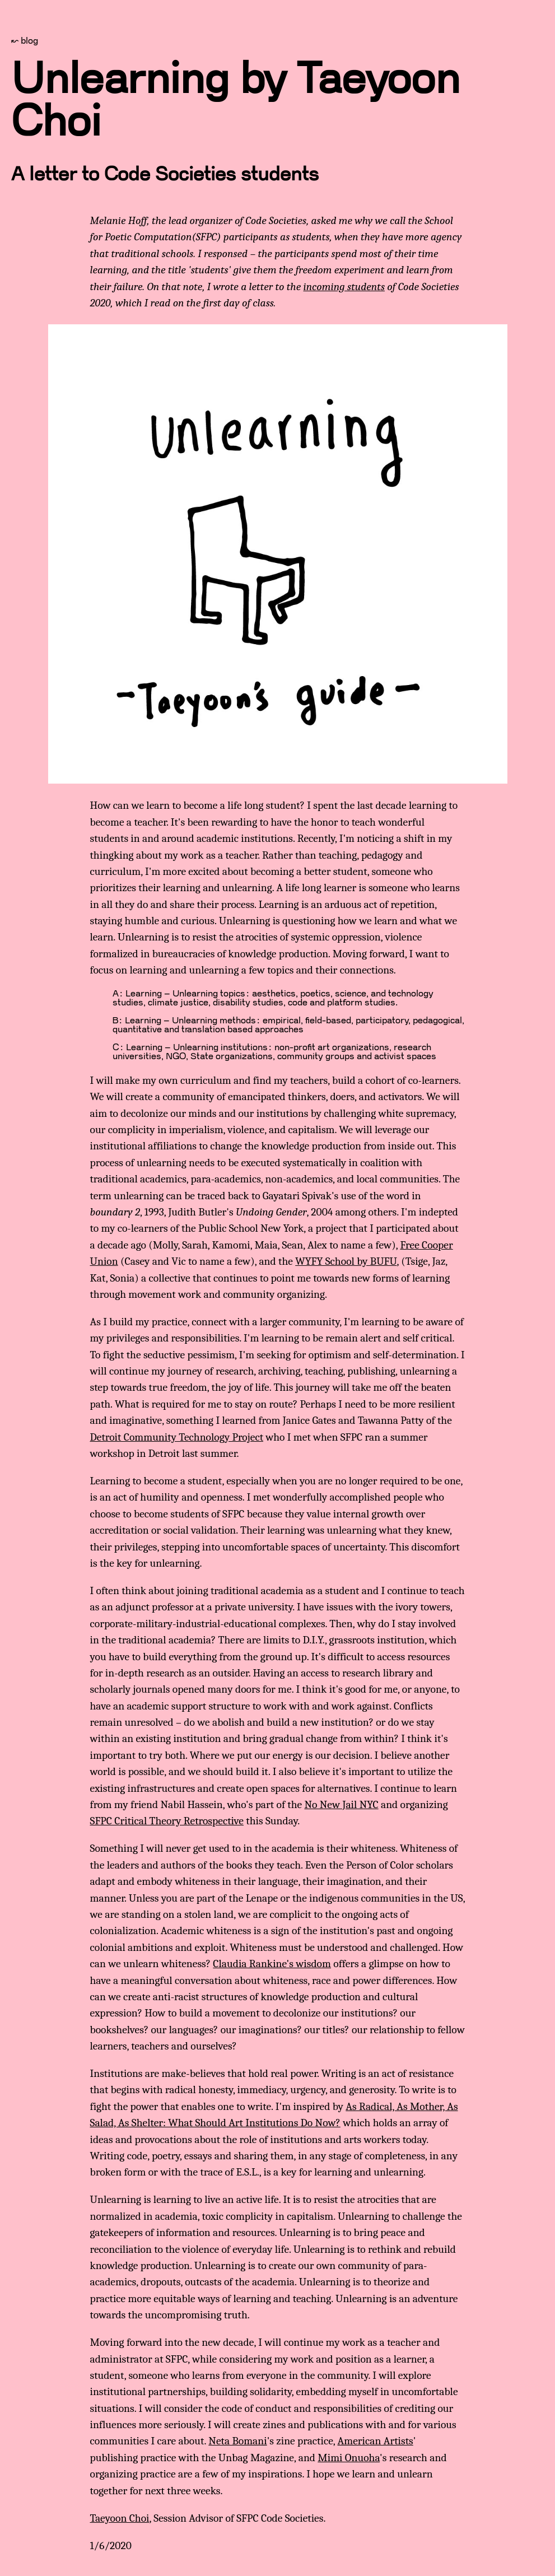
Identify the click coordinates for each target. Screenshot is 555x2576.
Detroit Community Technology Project (177, 1437)
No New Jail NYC (342, 1804)
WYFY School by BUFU (346, 1261)
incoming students (344, 286)
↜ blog (24, 40)
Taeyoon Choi (120, 2518)
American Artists (375, 2440)
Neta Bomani (237, 2440)
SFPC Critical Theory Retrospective (167, 1820)
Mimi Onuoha (349, 2457)
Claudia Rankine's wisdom (272, 1963)
